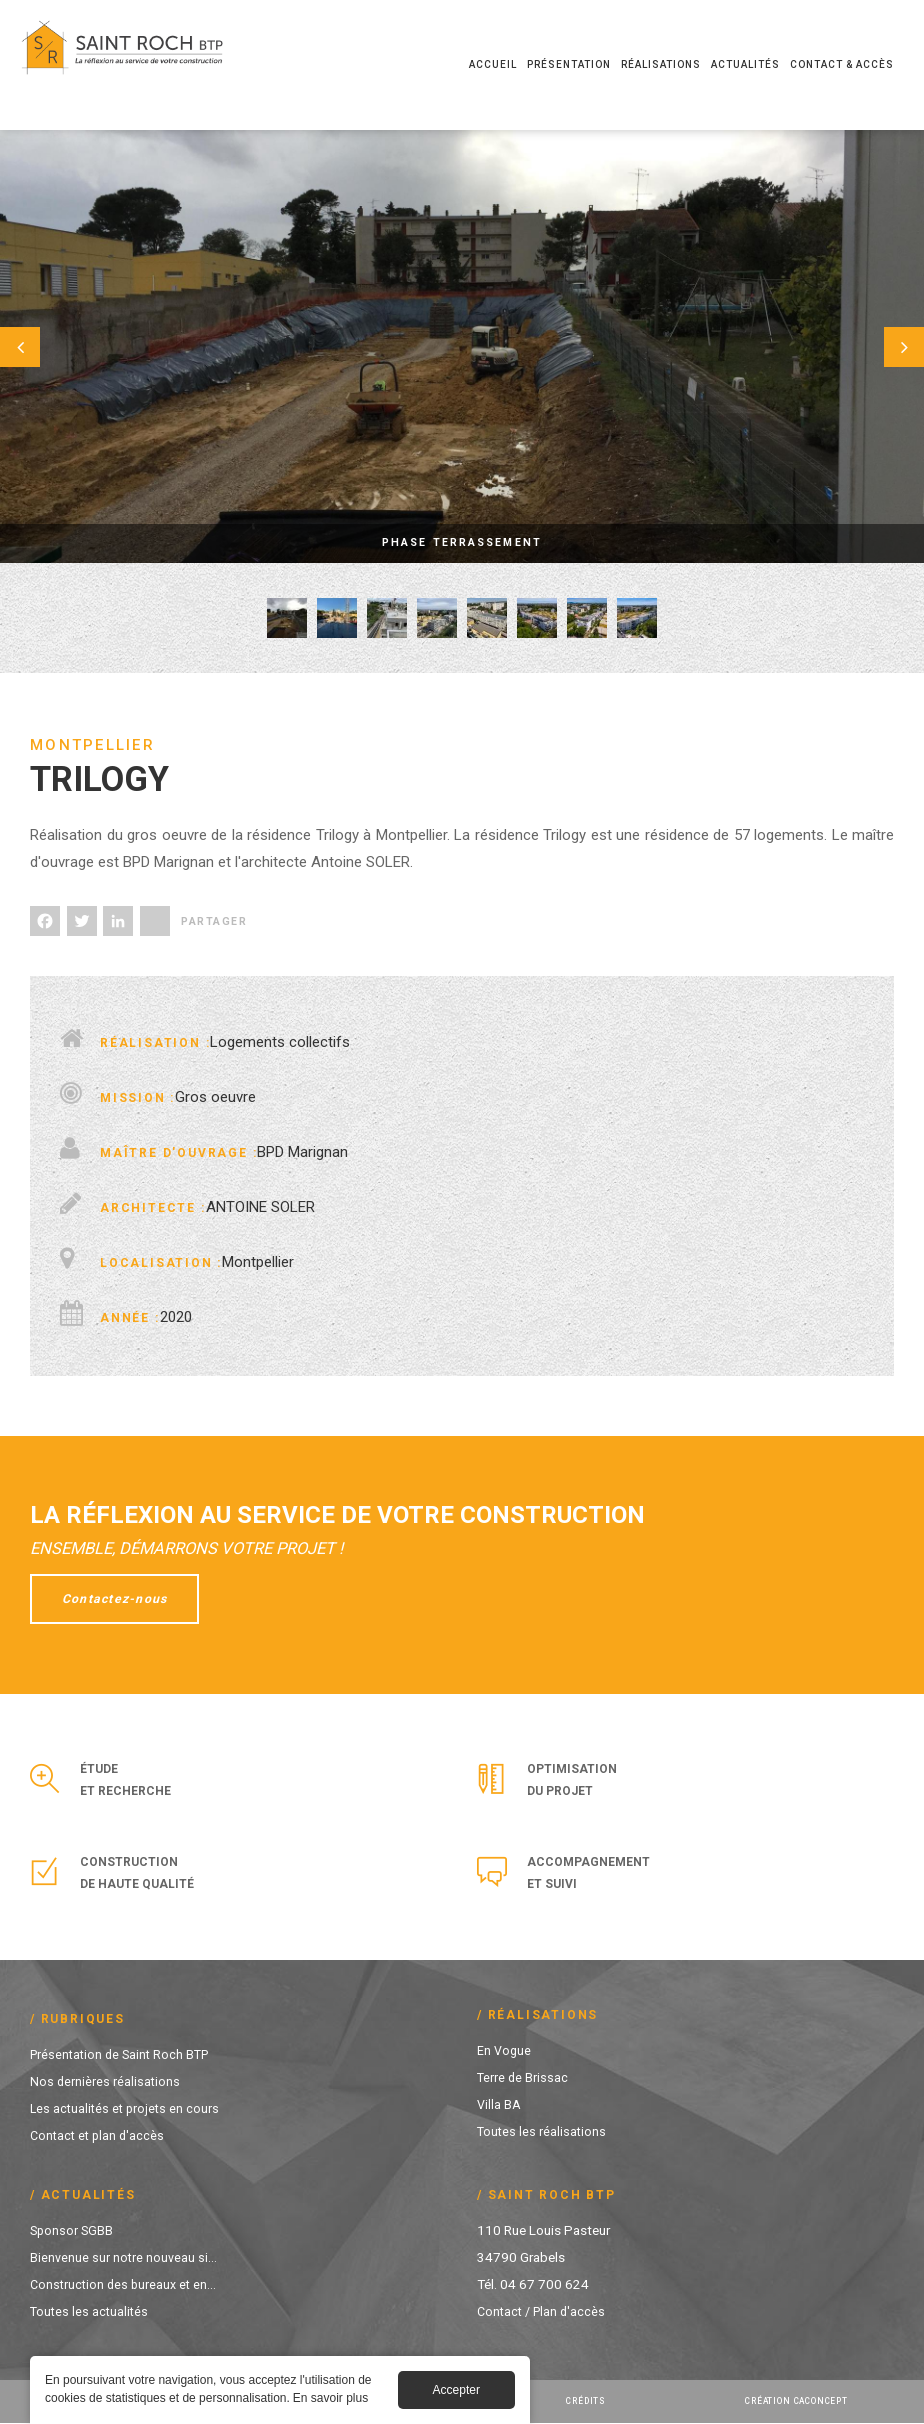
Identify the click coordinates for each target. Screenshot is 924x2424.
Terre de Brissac (523, 2077)
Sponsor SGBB (73, 2230)
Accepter (456, 2393)
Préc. (50, 346)
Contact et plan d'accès (100, 2135)
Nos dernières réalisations (106, 2081)
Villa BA (499, 2104)
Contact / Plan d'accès (544, 2311)
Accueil (493, 64)
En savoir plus (330, 2401)
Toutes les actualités (91, 2311)
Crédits (587, 2401)
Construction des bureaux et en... (126, 2284)
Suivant (874, 346)
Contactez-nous (121, 1599)
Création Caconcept (801, 2401)
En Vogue (505, 2050)
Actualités (745, 64)
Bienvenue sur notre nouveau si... (125, 2257)
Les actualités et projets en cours (127, 2108)
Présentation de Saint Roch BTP (124, 2054)
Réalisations (661, 64)
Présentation (569, 64)
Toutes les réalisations (543, 2131)
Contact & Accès (842, 64)
